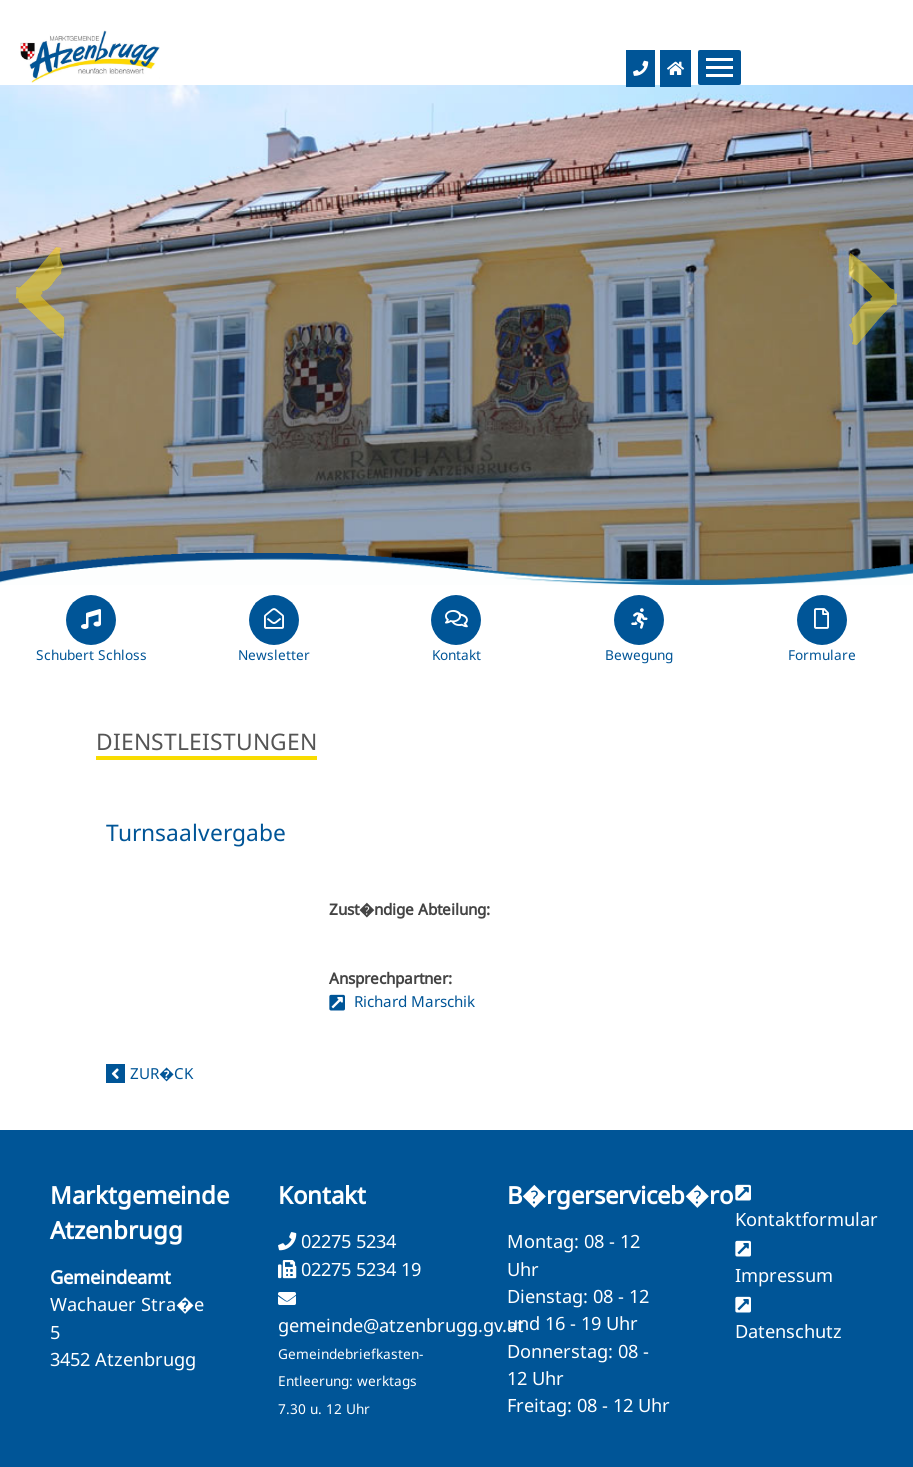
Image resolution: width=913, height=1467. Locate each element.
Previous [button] (40, 285)
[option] (456, 335)
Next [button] (873, 285)
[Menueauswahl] (719, 67)
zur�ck (161, 1073)
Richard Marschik (412, 1001)
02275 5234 (346, 1241)
